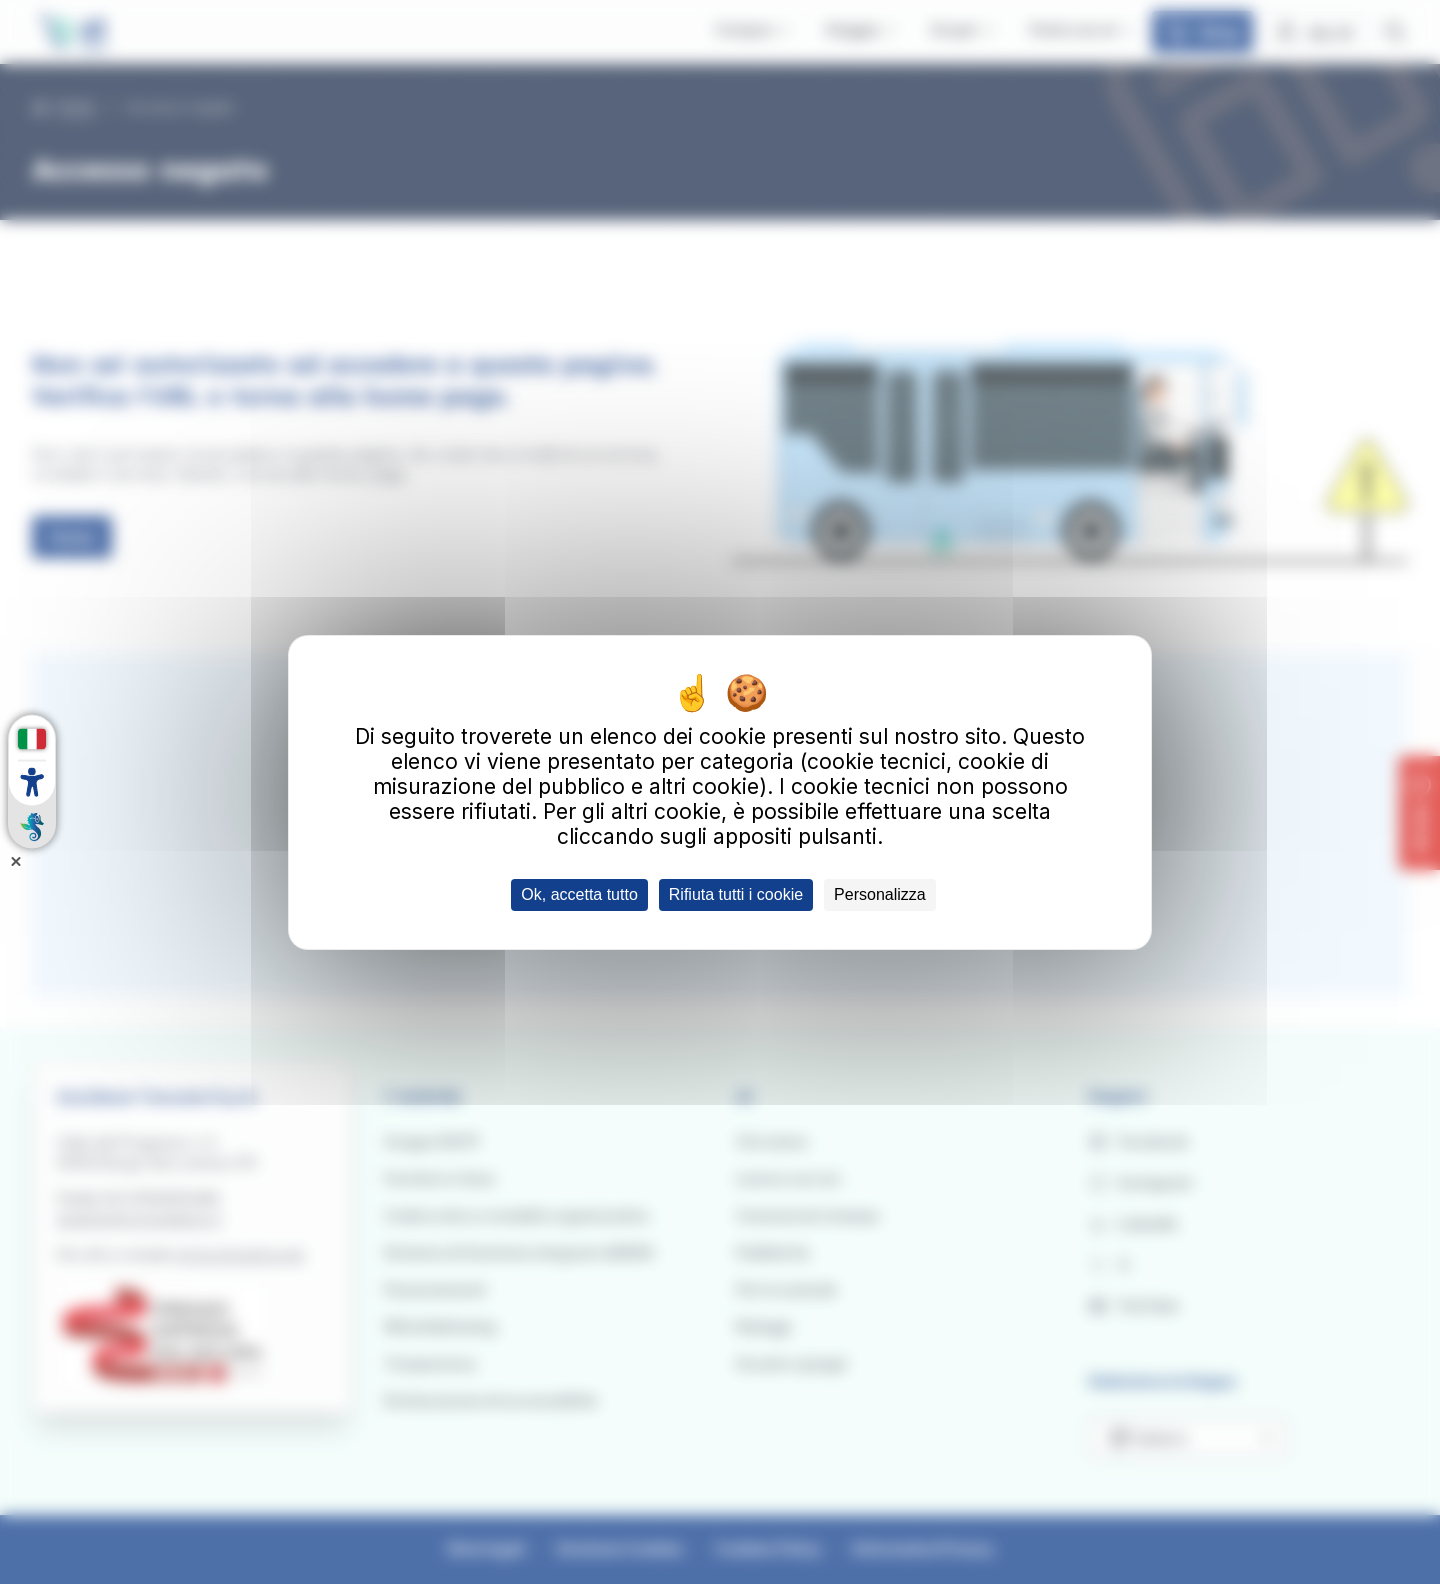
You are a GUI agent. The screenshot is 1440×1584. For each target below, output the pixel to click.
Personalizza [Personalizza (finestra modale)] (880, 894)
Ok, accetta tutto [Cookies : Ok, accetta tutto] (579, 894)
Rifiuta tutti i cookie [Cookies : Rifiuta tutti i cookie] (736, 894)
